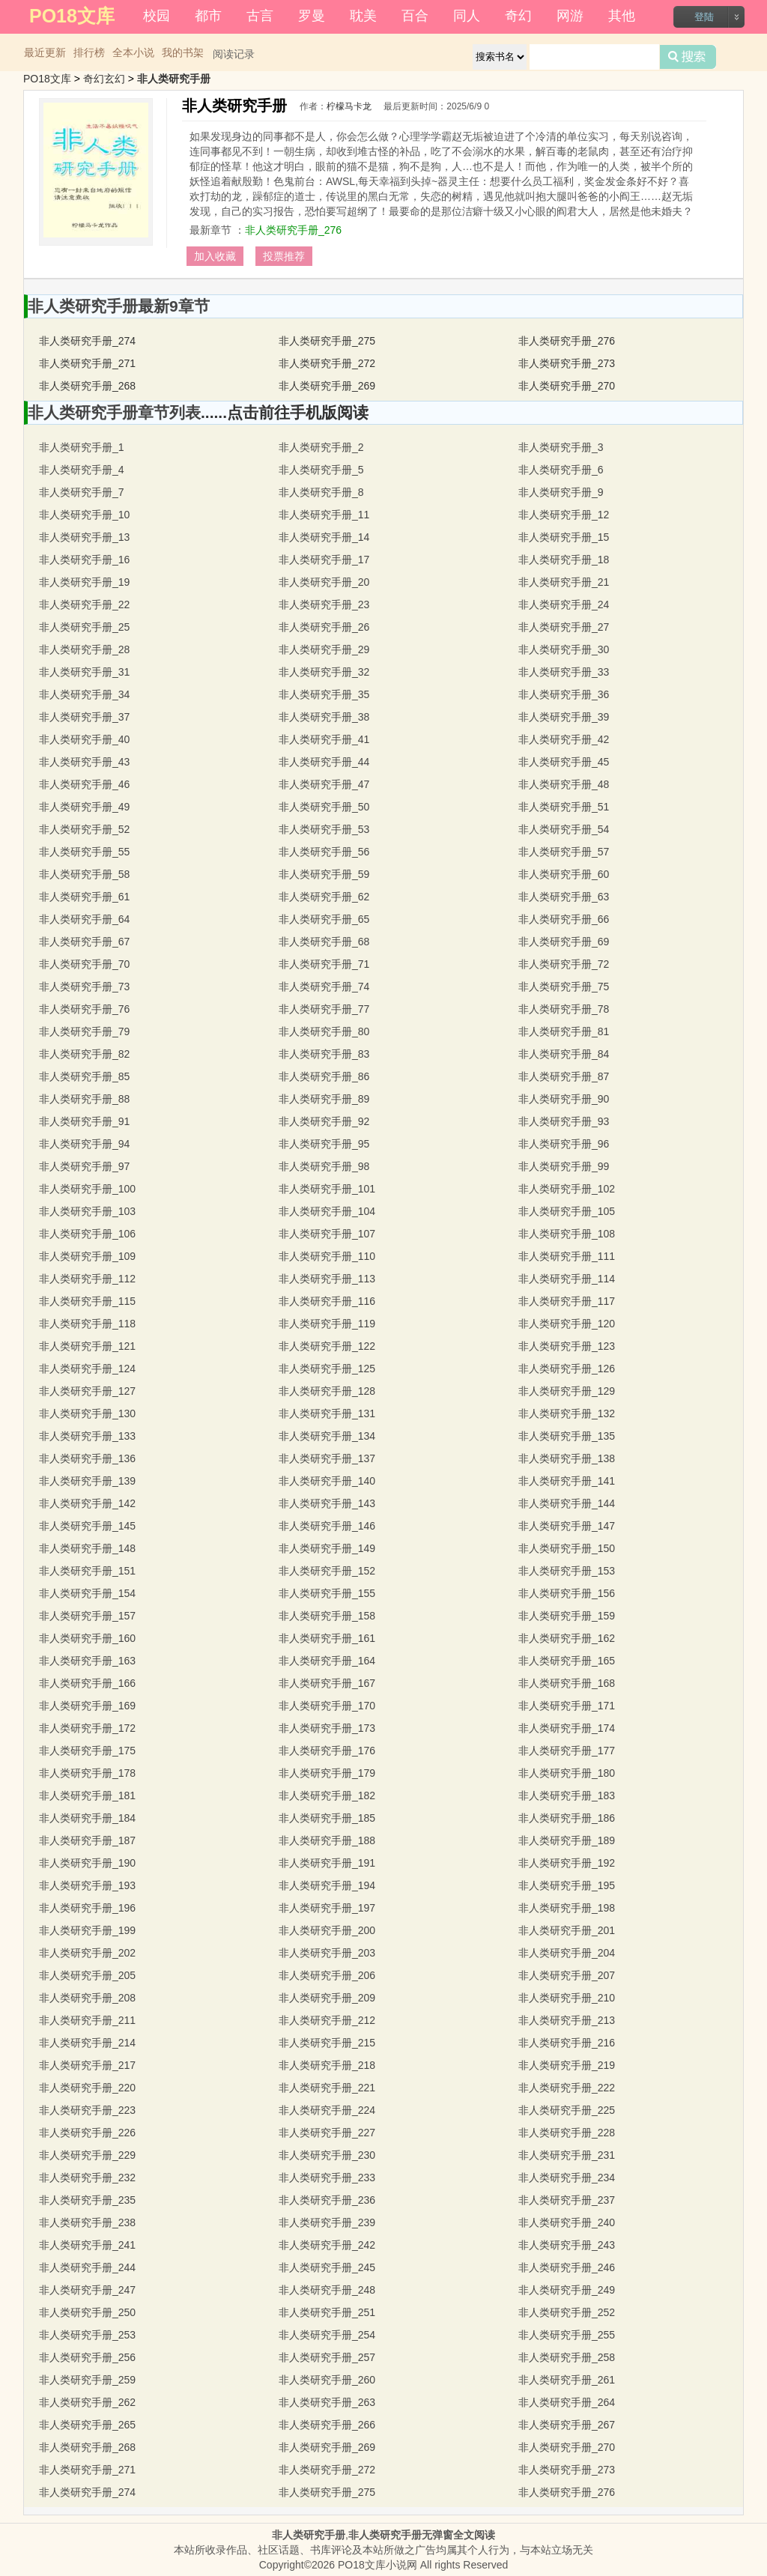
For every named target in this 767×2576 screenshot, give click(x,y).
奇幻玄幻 (104, 79)
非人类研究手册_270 (566, 386)
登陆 (704, 16)
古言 (259, 15)
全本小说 (133, 52)
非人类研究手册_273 (566, 363)
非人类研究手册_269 (327, 386)
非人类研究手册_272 (327, 363)
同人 (466, 15)
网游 (570, 15)
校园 (156, 15)
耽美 (363, 15)
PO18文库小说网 (377, 2565)
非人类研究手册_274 (87, 341)
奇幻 (518, 15)
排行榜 (89, 52)
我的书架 (183, 52)
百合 (414, 15)
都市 (208, 15)
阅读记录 (234, 54)
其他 (621, 15)
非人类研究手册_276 (293, 230)
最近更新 (45, 52)
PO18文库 (47, 79)
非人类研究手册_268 (87, 386)
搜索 (688, 57)
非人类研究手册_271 (87, 363)
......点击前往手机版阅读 (285, 412)
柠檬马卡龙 (349, 106)
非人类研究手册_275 (327, 341)
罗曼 (311, 15)
